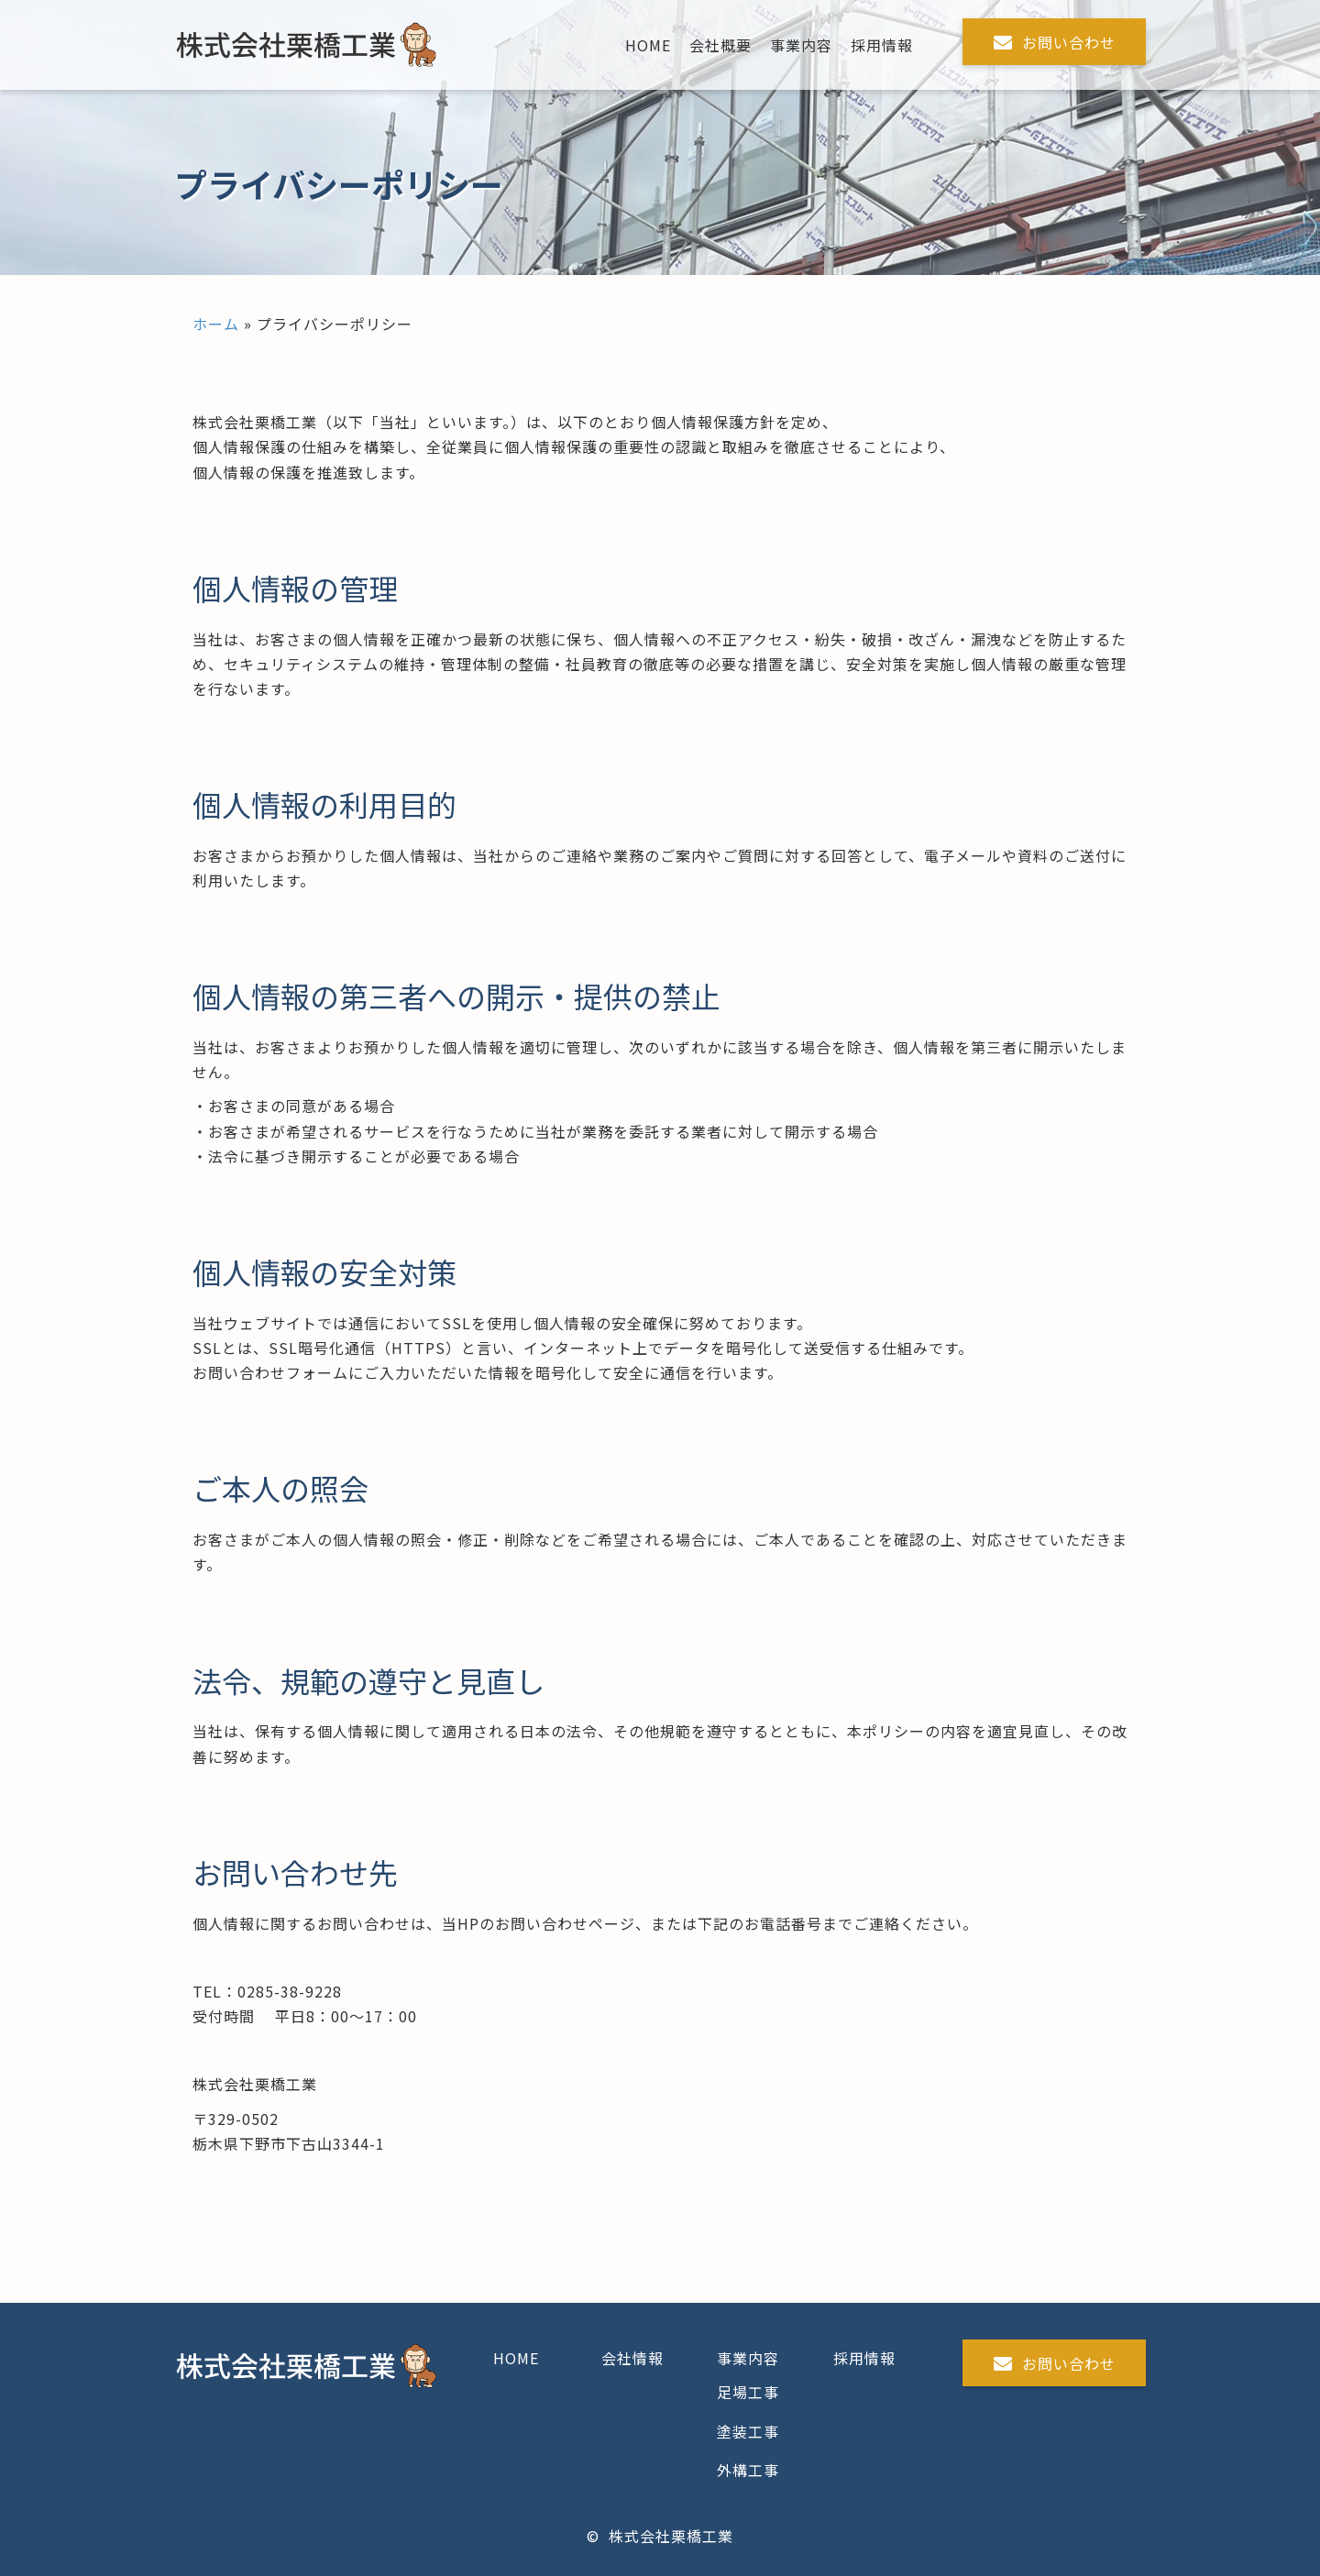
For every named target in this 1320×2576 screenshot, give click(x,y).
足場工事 (748, 2392)
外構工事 (748, 2470)
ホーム (215, 324)
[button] (1054, 41)
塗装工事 (748, 2431)
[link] (648, 45)
